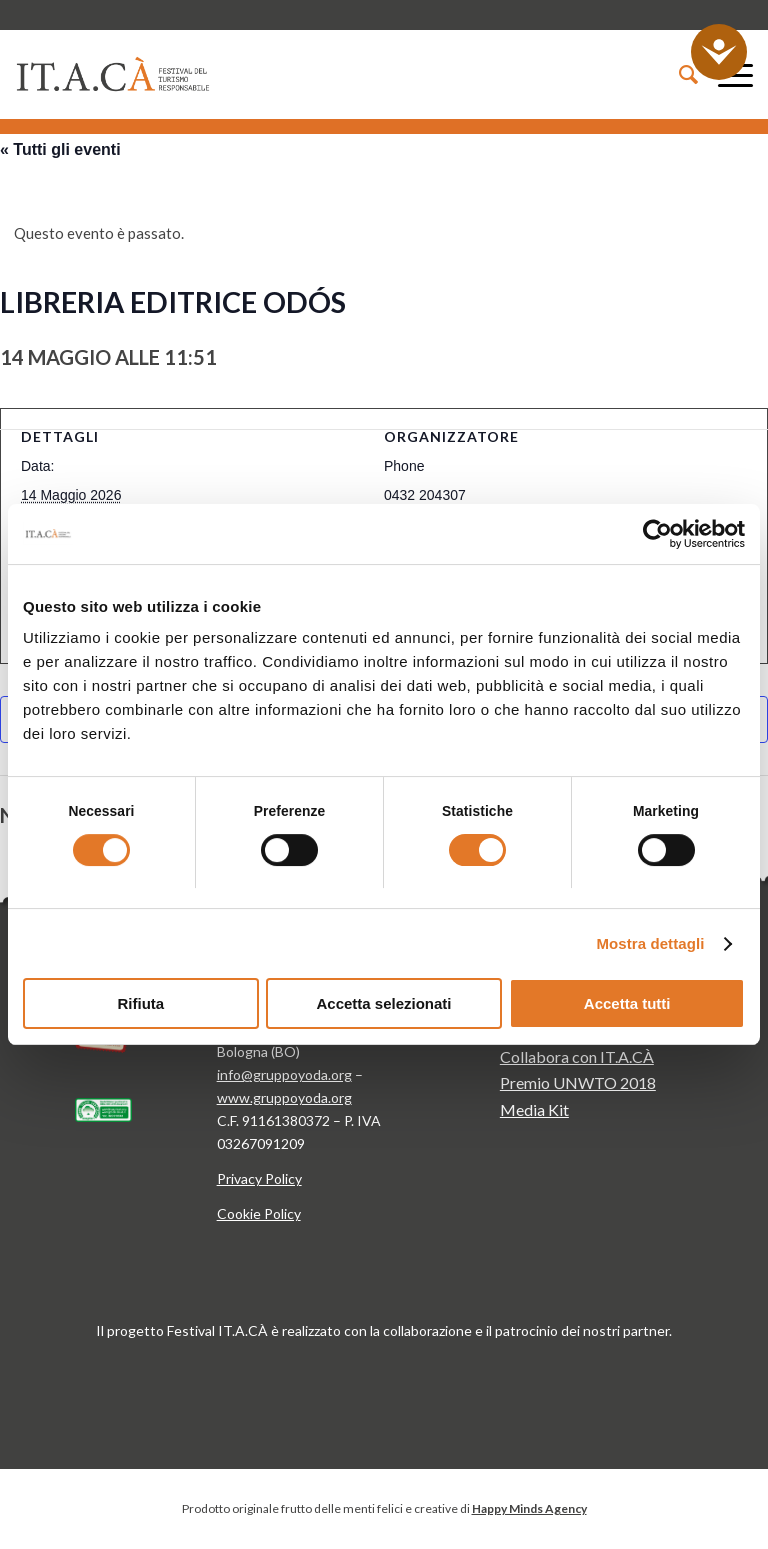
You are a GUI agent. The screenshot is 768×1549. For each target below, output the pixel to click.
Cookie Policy (259, 1213)
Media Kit (534, 1109)
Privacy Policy (259, 1178)
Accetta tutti (627, 1003)
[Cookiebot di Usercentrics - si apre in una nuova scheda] (657, 534)
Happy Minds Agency (529, 1508)
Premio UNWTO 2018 (578, 1082)
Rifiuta (140, 1003)
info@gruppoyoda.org (284, 1074)
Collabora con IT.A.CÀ (577, 1056)
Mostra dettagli (650, 943)
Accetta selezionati (383, 1003)
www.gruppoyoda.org (284, 1097)
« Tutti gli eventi (60, 149)
